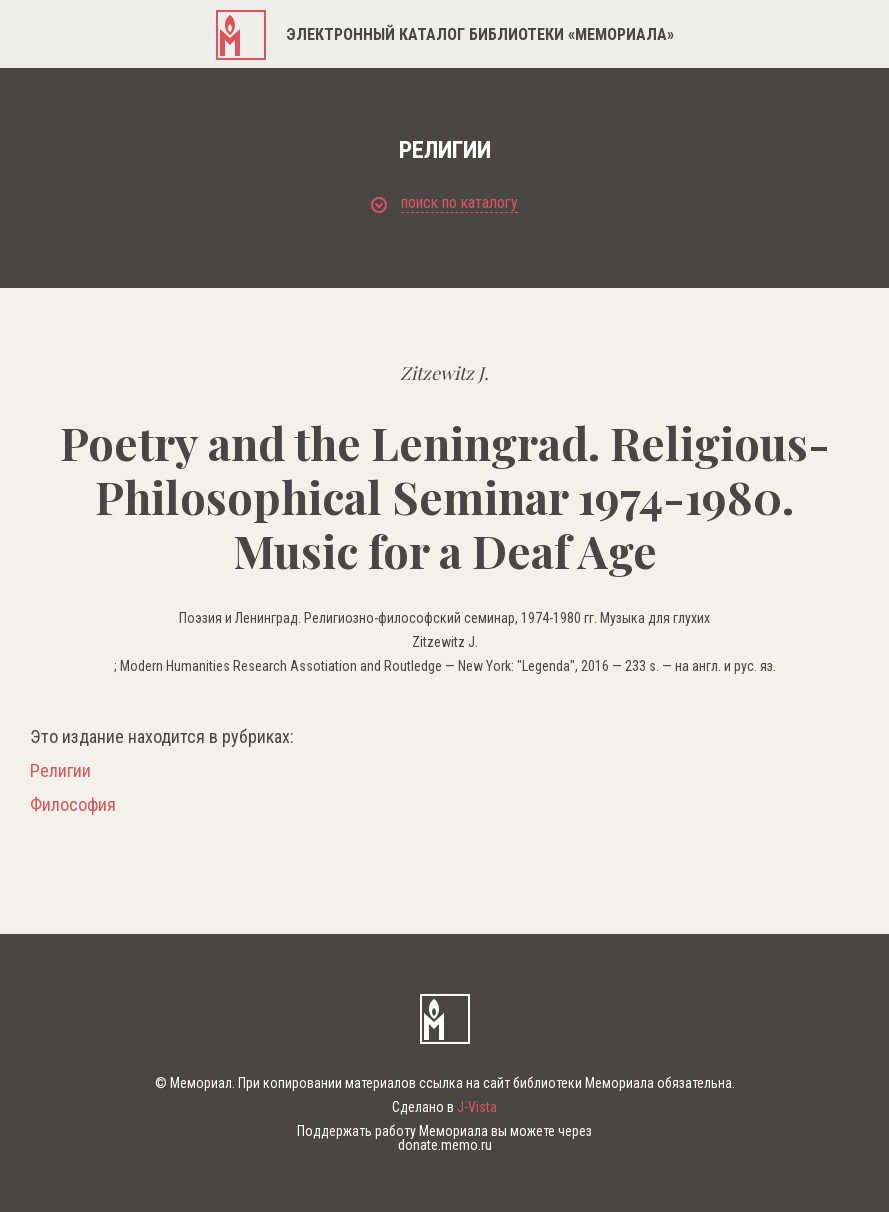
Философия (73, 805)
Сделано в (444, 1107)
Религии (60, 771)
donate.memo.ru (445, 1145)
